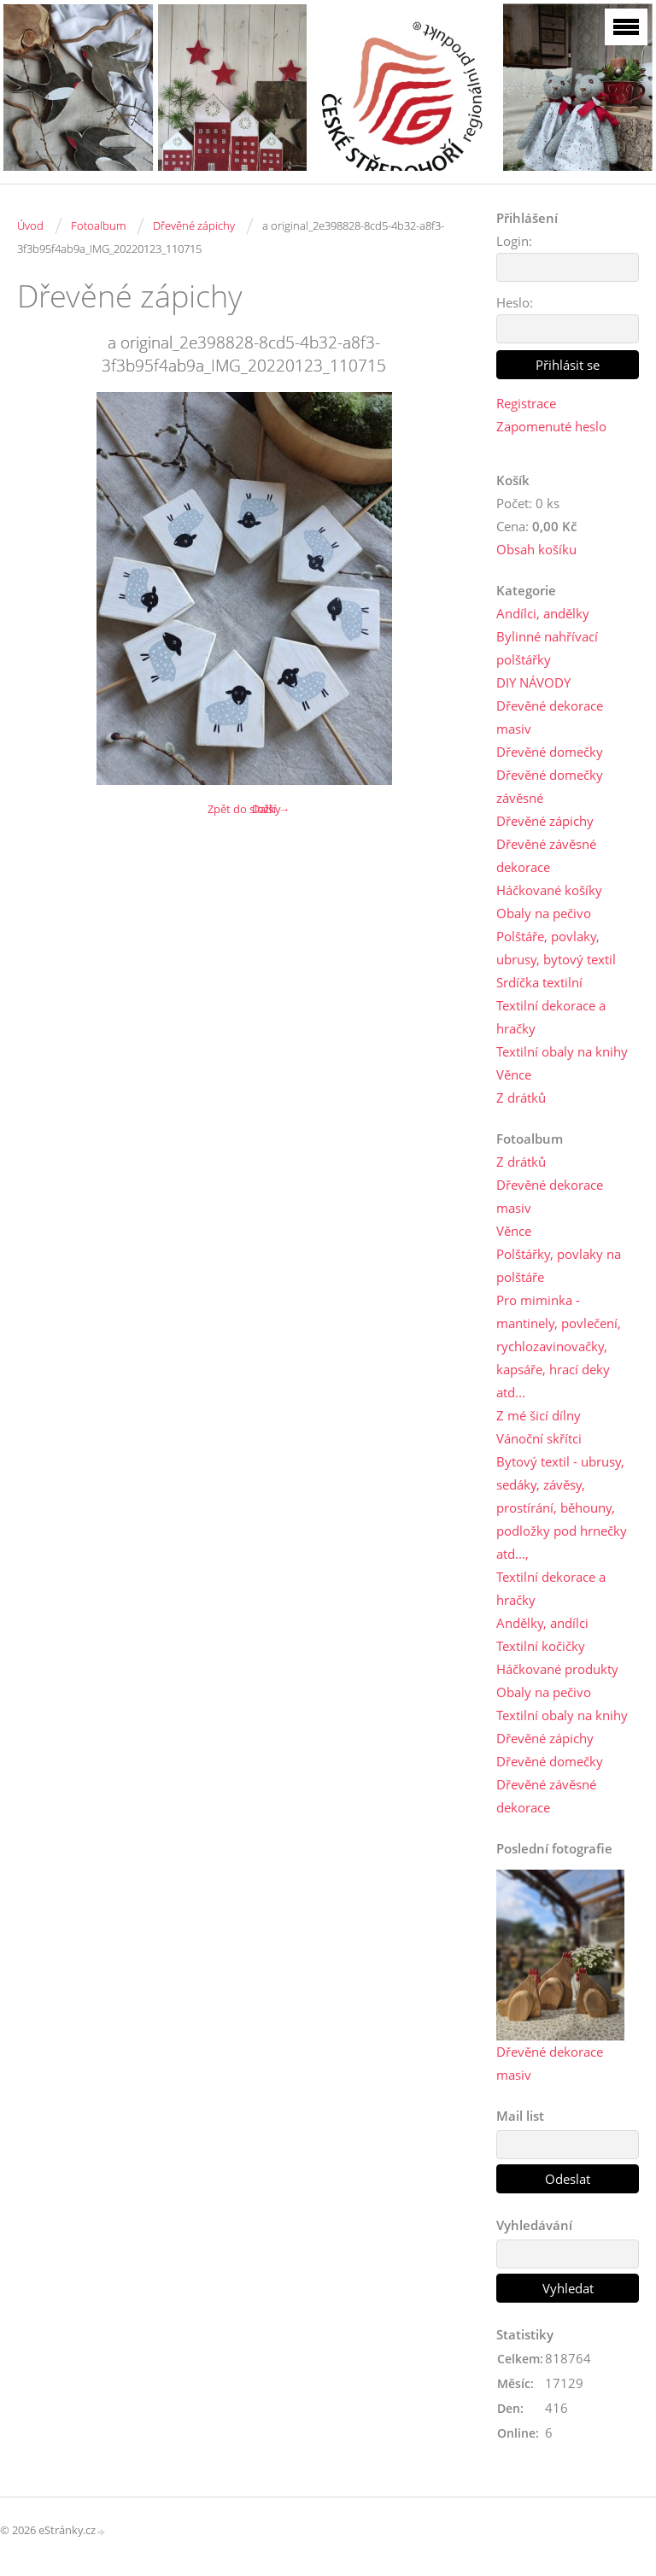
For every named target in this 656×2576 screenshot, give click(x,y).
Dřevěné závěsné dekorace (546, 855)
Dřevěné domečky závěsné (549, 786)
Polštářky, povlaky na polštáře (558, 1265)
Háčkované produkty (557, 1668)
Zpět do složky (244, 809)
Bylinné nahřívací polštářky (547, 648)
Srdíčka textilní (539, 982)
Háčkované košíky (549, 890)
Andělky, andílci (542, 1622)
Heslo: (514, 302)
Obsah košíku (536, 549)
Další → (271, 809)
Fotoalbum (98, 225)
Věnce (513, 1074)
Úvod (30, 225)
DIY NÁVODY (533, 682)
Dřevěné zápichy (194, 225)
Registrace (526, 403)
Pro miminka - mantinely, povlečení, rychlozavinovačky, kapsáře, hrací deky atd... (558, 1346)
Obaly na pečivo (543, 913)
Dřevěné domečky (549, 751)
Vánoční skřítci (539, 1438)
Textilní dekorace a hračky (551, 1017)
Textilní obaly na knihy (562, 1051)
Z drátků (521, 1097)
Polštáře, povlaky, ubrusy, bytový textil (556, 948)
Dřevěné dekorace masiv (549, 717)
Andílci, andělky (542, 613)
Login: (514, 240)
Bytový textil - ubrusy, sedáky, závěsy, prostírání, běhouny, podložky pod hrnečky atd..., (561, 1507)
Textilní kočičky (540, 1645)
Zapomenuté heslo (551, 426)
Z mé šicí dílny (538, 1415)
